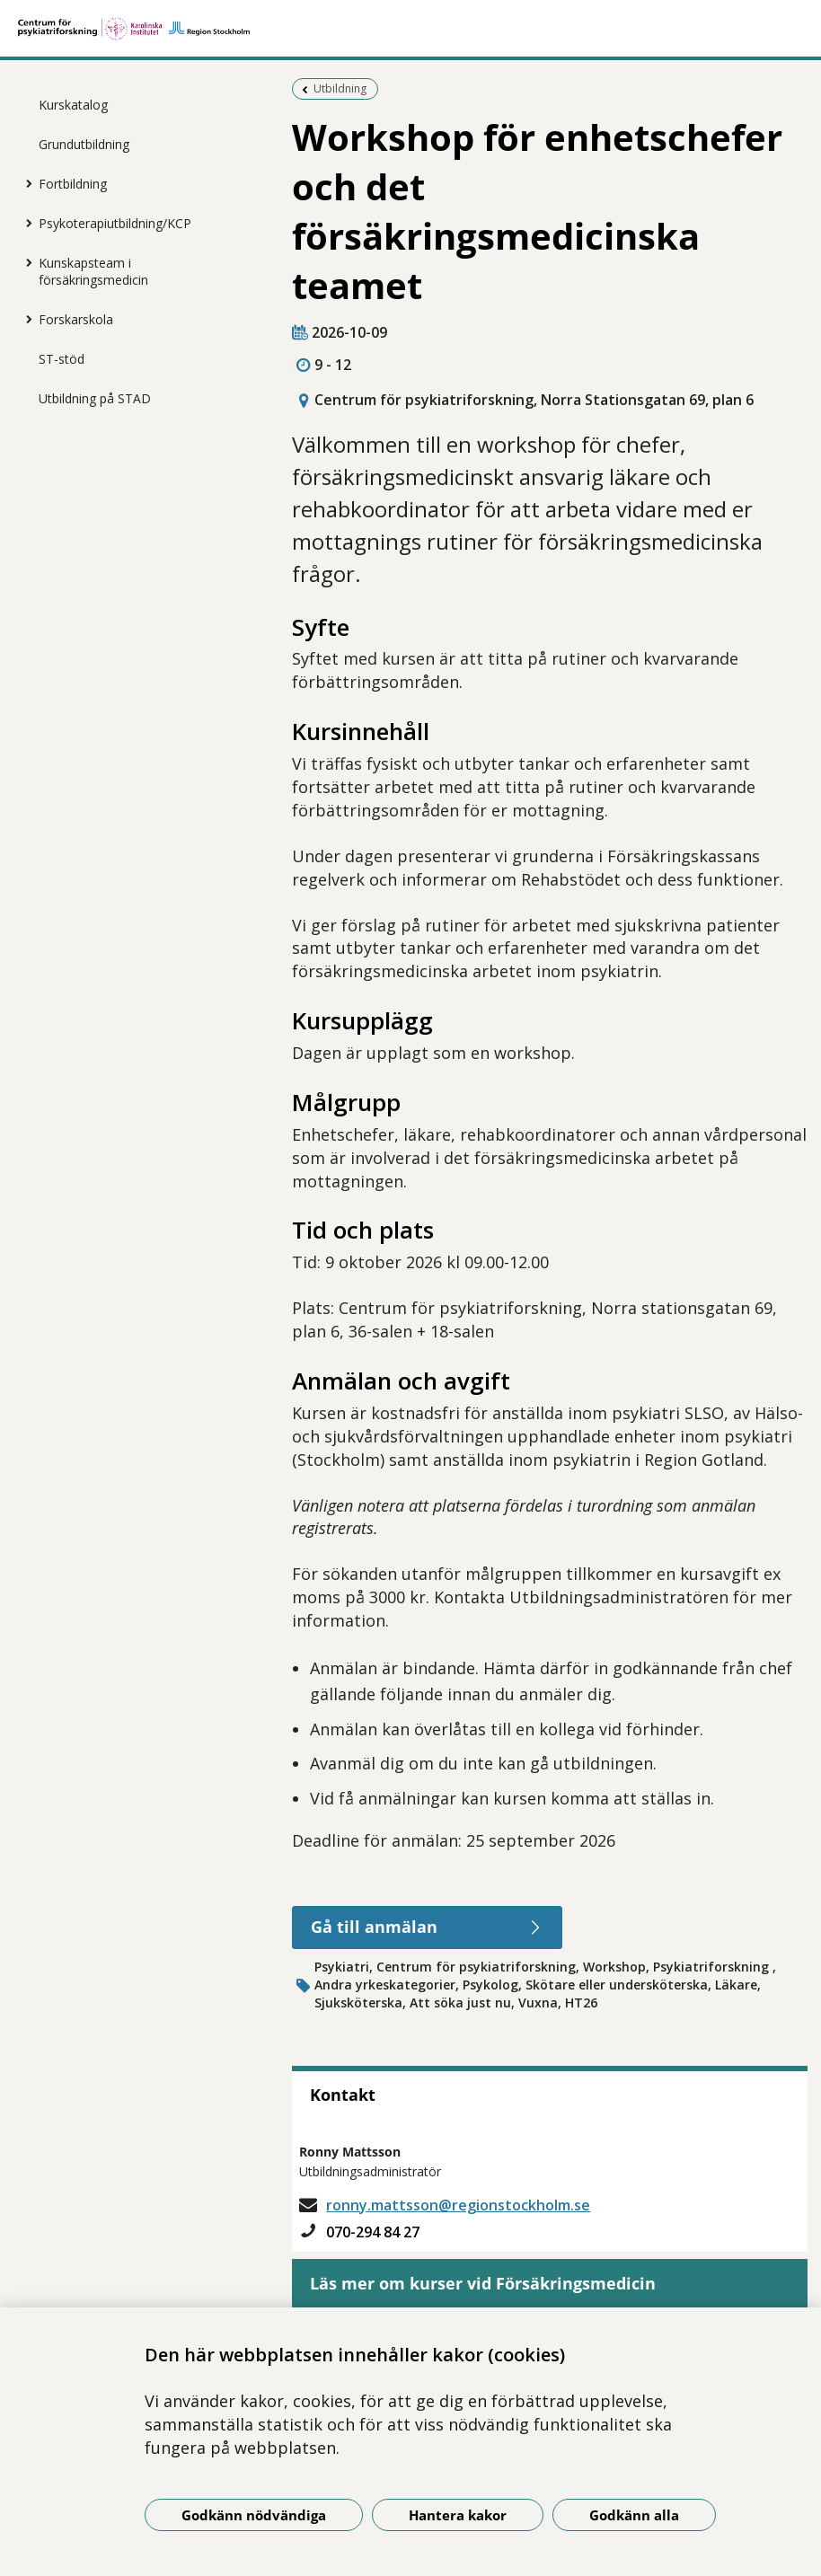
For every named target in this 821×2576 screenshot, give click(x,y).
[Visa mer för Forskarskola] (25, 319)
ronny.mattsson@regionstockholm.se (458, 2205)
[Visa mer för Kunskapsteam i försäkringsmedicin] (25, 262)
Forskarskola (76, 319)
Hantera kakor (458, 2515)
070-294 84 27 (372, 2232)
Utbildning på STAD (95, 398)
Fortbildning (73, 183)
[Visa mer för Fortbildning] (25, 183)
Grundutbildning (84, 144)
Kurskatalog (73, 104)
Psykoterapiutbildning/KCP (115, 223)
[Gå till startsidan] (410, 28)
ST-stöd (61, 358)
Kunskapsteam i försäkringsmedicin (93, 271)
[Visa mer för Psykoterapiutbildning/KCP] (25, 223)
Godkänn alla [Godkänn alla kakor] (634, 2515)
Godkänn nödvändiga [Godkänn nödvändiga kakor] (253, 2515)
